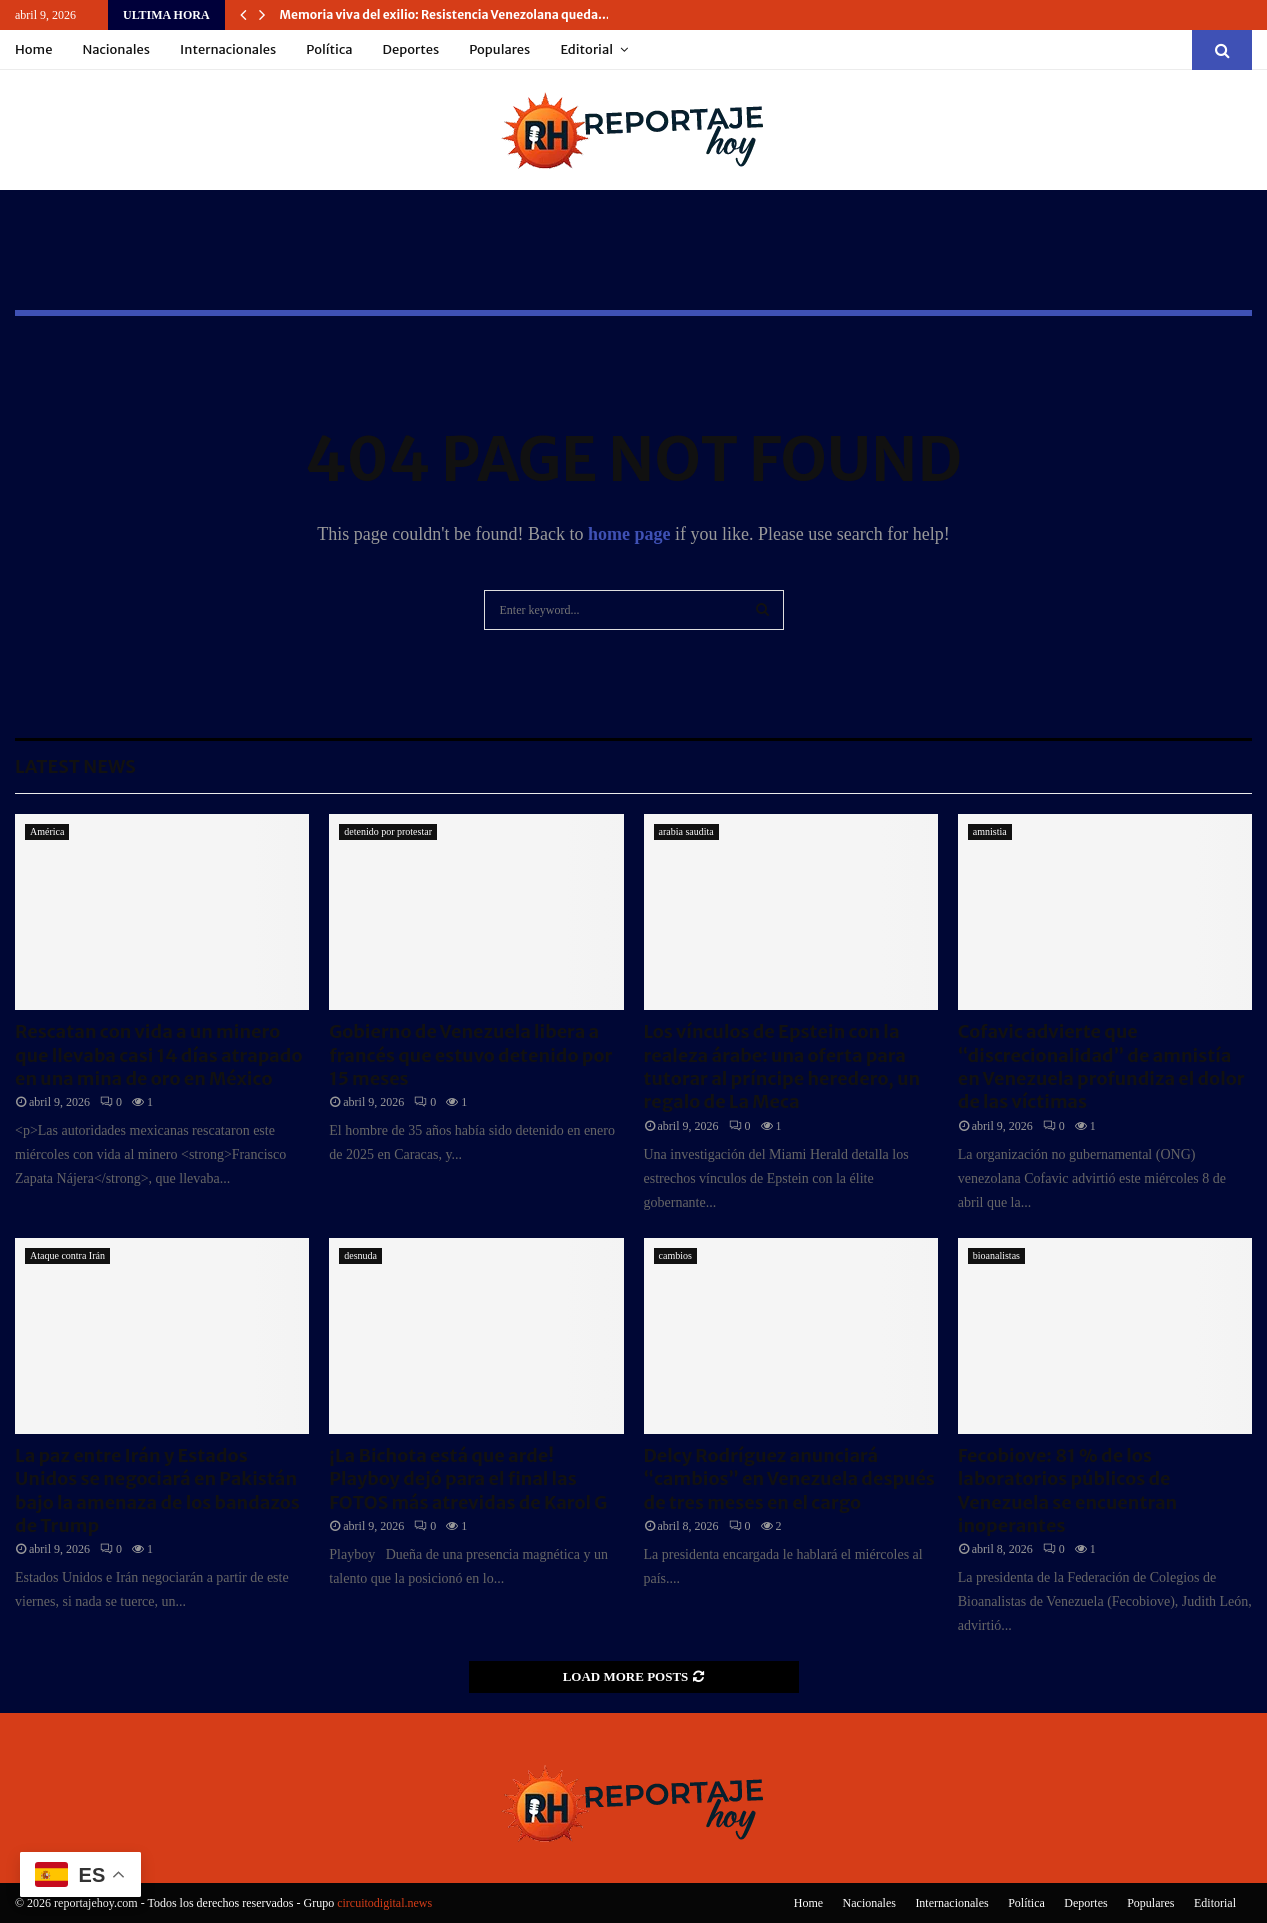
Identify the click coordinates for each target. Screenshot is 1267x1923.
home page (629, 534)
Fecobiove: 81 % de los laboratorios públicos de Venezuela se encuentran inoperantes (1067, 1490)
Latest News (75, 766)
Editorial (586, 49)
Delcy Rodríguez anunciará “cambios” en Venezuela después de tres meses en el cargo (789, 1479)
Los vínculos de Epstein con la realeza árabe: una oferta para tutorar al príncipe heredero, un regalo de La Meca (782, 1066)
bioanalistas (996, 1255)
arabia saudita (686, 831)
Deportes (411, 49)
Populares (499, 49)
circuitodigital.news (384, 1903)
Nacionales (116, 49)
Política (329, 49)
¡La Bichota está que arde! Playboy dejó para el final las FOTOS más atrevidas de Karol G (468, 1479)
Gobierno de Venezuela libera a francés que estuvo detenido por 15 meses (470, 1055)
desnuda (360, 1255)
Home (33, 49)
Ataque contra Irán (67, 1255)
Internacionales (228, 49)
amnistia (990, 831)
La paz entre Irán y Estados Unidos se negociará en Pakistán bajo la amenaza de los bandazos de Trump (157, 1490)
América (47, 831)
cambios (675, 1255)
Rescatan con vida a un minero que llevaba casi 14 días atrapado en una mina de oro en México (158, 1055)
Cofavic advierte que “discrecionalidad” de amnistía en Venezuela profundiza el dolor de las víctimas (1101, 1066)
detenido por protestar (388, 831)
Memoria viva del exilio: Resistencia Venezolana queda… (445, 14)
